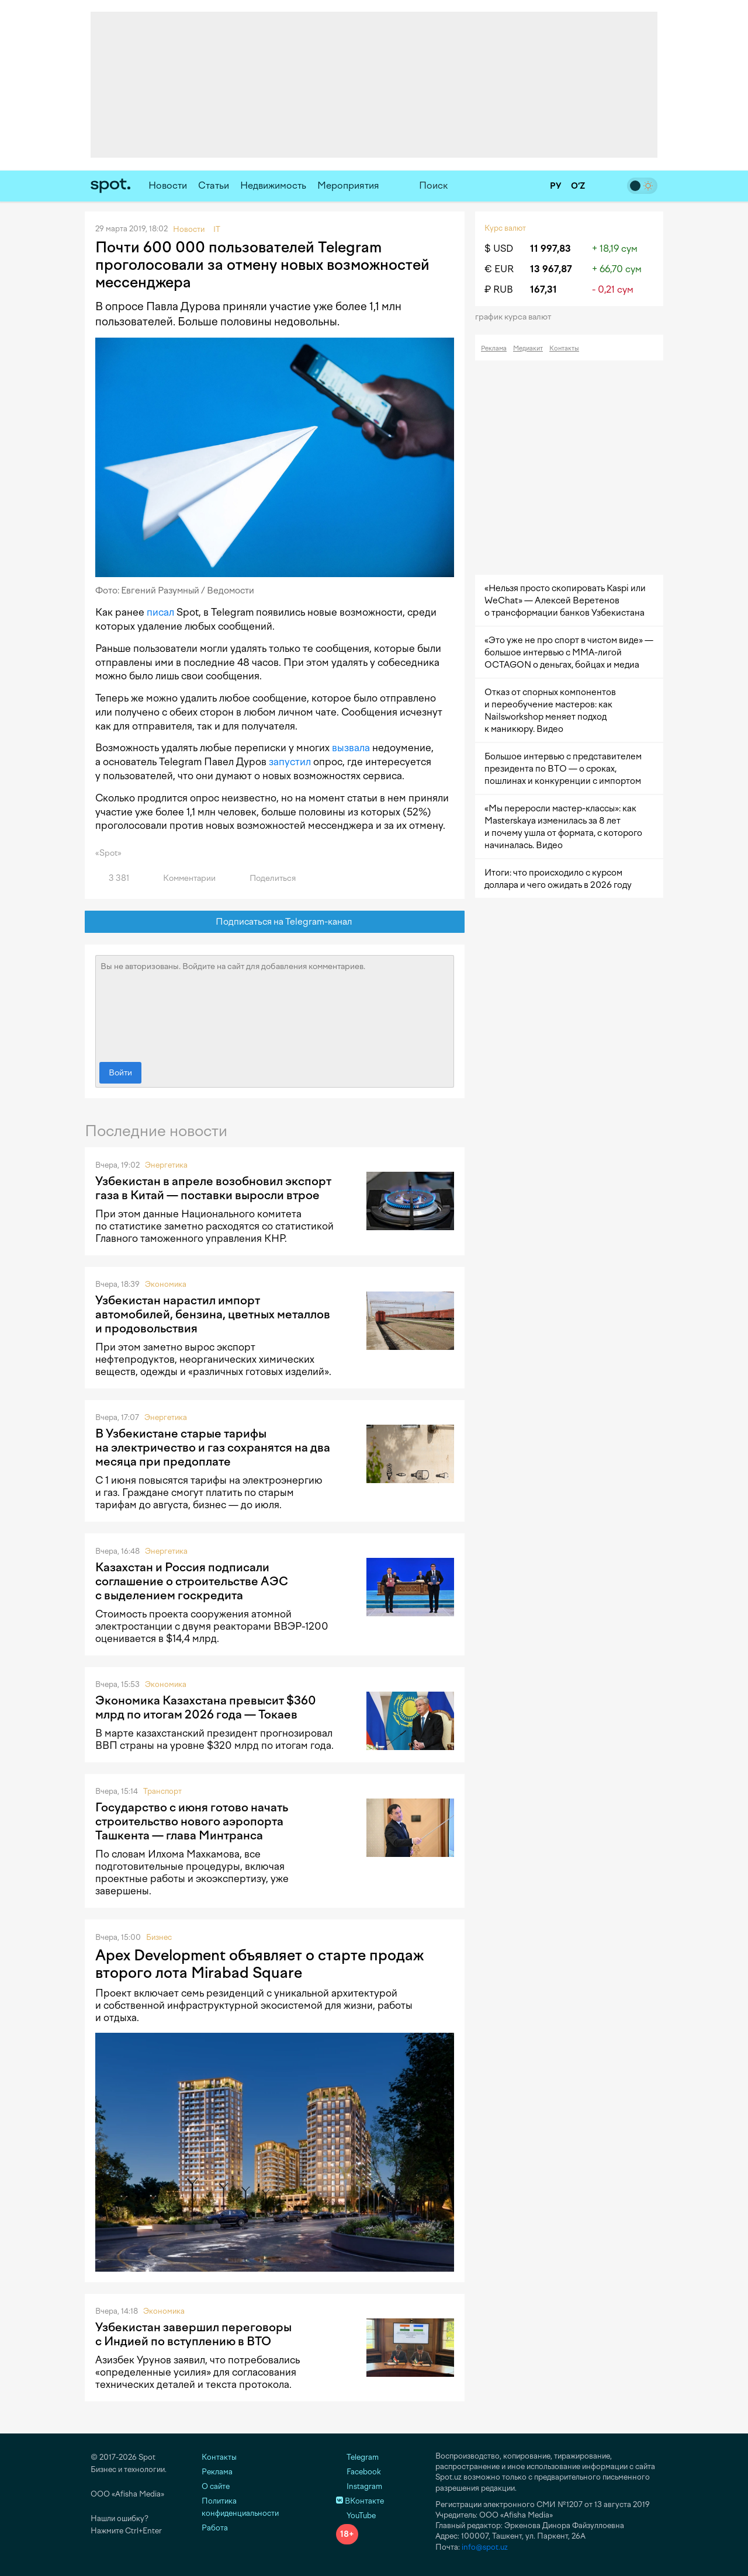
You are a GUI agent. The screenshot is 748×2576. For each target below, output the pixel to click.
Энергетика (166, 1165)
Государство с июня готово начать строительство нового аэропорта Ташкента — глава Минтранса (191, 1821)
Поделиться (266, 878)
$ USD (498, 248)
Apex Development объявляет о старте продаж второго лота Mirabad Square (259, 1963)
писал (160, 612)
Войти (120, 1073)
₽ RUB (498, 289)
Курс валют (505, 228)
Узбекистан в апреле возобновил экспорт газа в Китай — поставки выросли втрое (213, 1188)
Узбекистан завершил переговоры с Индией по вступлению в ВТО (193, 2334)
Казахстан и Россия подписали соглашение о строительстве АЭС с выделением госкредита (191, 1581)
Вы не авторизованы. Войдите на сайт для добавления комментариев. (274, 1006)
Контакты (564, 348)
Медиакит (528, 348)
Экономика (165, 1284)
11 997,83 (550, 248)
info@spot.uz (485, 2547)
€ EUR (499, 269)
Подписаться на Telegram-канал (275, 922)
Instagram (359, 2486)
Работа (215, 2527)
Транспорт (162, 1791)
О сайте (216, 2486)
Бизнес (159, 1937)
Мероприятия (348, 185)
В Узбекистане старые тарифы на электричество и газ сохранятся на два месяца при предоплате (212, 1447)
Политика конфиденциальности (240, 2507)
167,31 (543, 289)
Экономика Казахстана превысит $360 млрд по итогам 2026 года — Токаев (205, 1707)
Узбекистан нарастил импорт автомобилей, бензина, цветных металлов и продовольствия (212, 1314)
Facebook (358, 2471)
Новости (167, 185)
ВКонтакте (360, 2501)
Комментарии (183, 878)
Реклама (494, 348)
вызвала (351, 748)
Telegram (357, 2457)
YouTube (356, 2515)
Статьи (213, 185)
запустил (290, 762)
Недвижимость (273, 185)
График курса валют (517, 317)
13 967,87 (551, 269)
